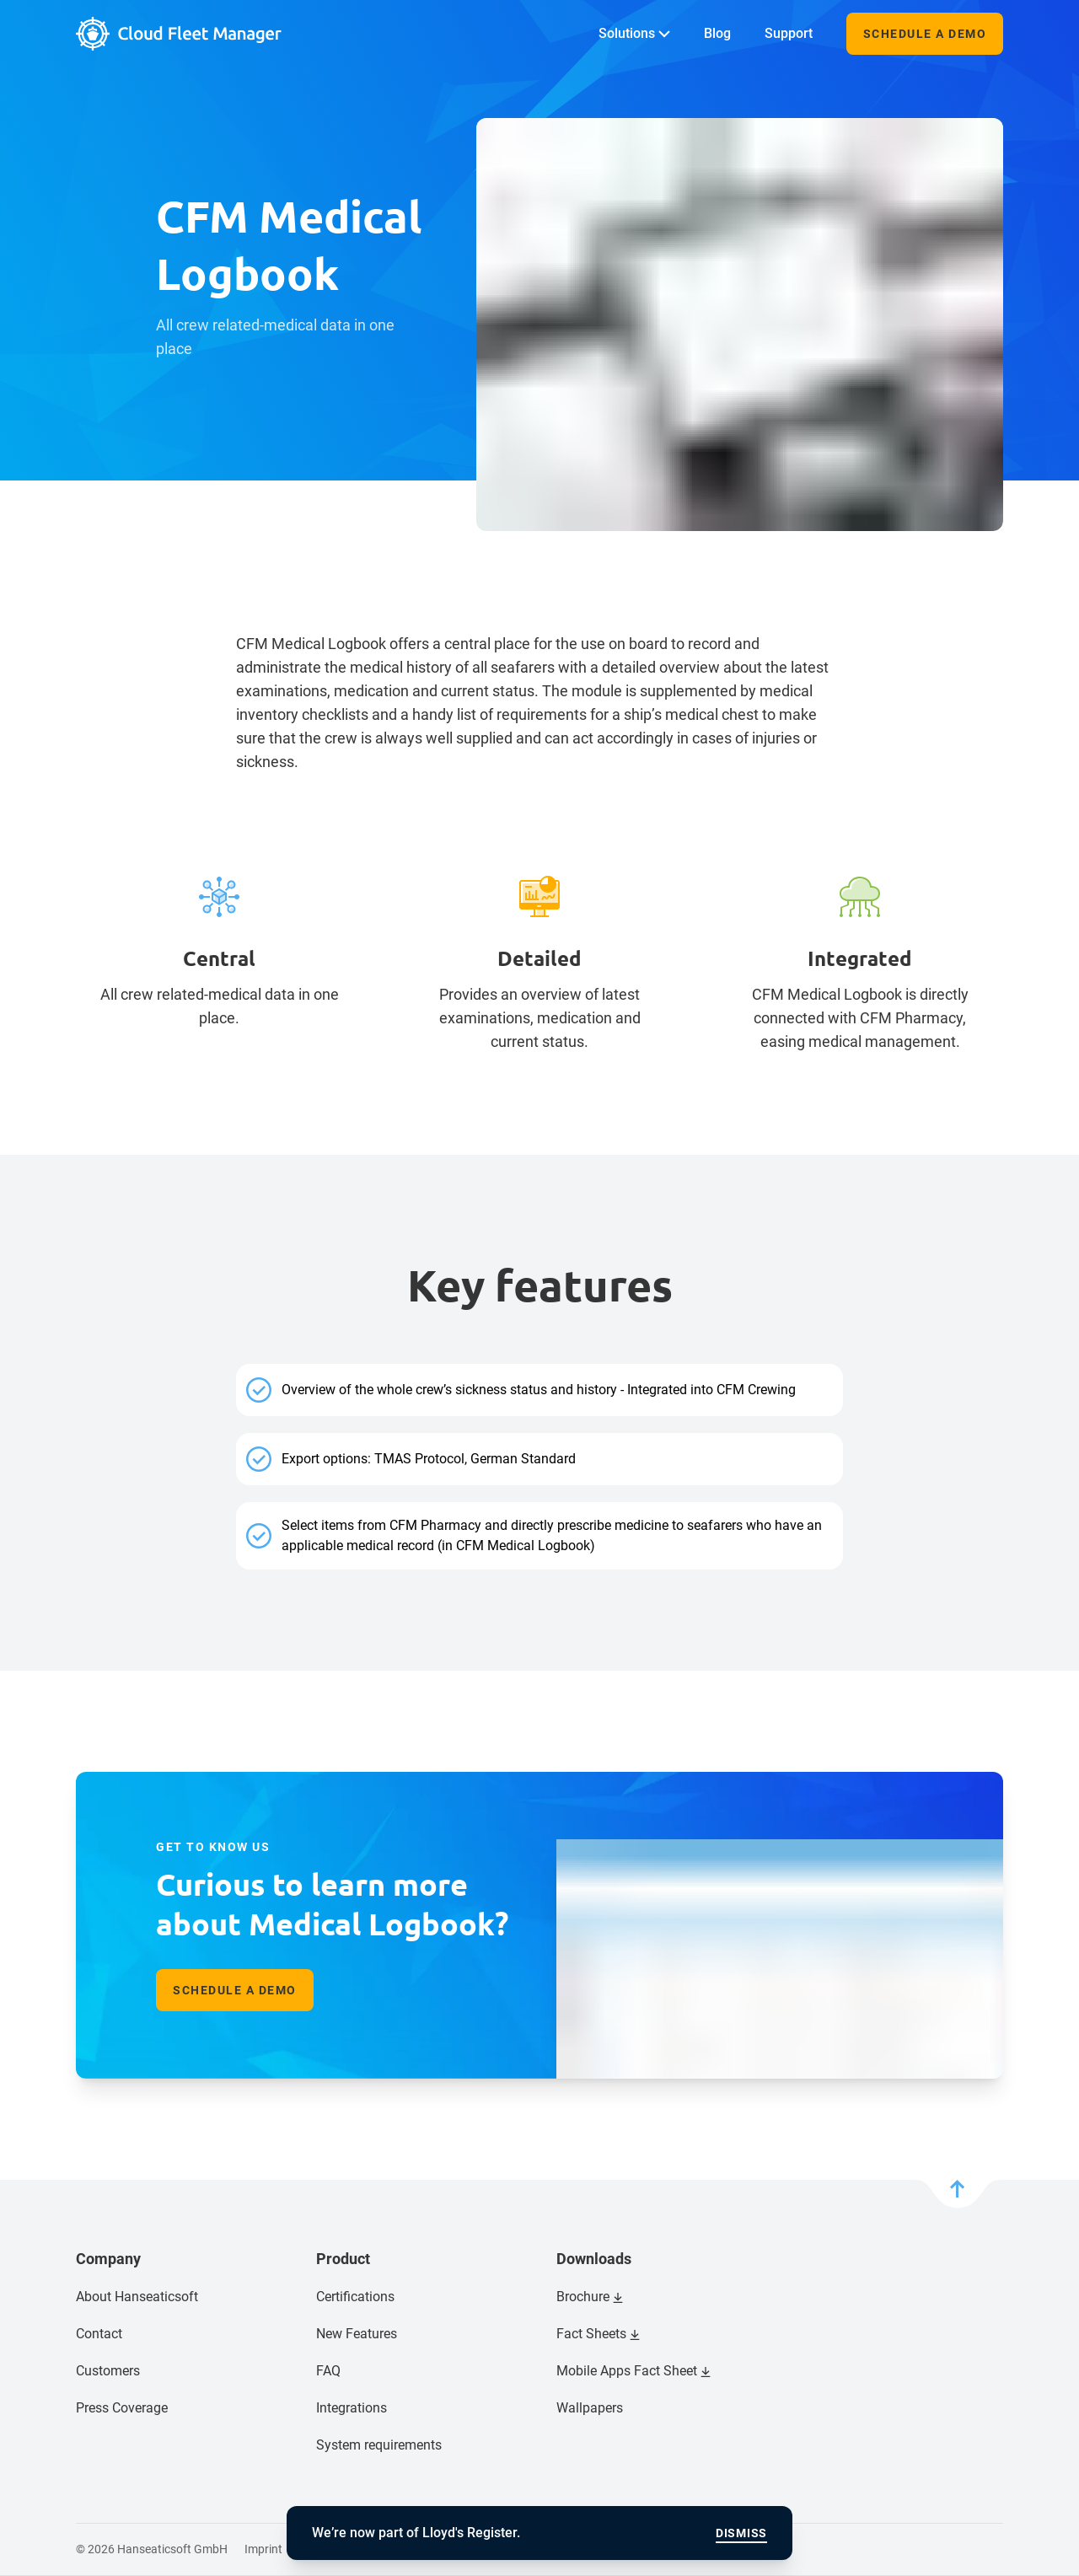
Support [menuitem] (789, 33)
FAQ (328, 2371)
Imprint (263, 2549)
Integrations (351, 2408)
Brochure (582, 2297)
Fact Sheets (591, 2334)
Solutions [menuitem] (634, 33)
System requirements (379, 2445)
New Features (356, 2334)
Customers (108, 2371)
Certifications (355, 2297)
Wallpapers (589, 2408)
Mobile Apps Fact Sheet (626, 2371)
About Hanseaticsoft (137, 2297)
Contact (99, 2334)
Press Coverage (122, 2408)
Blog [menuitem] (717, 33)
